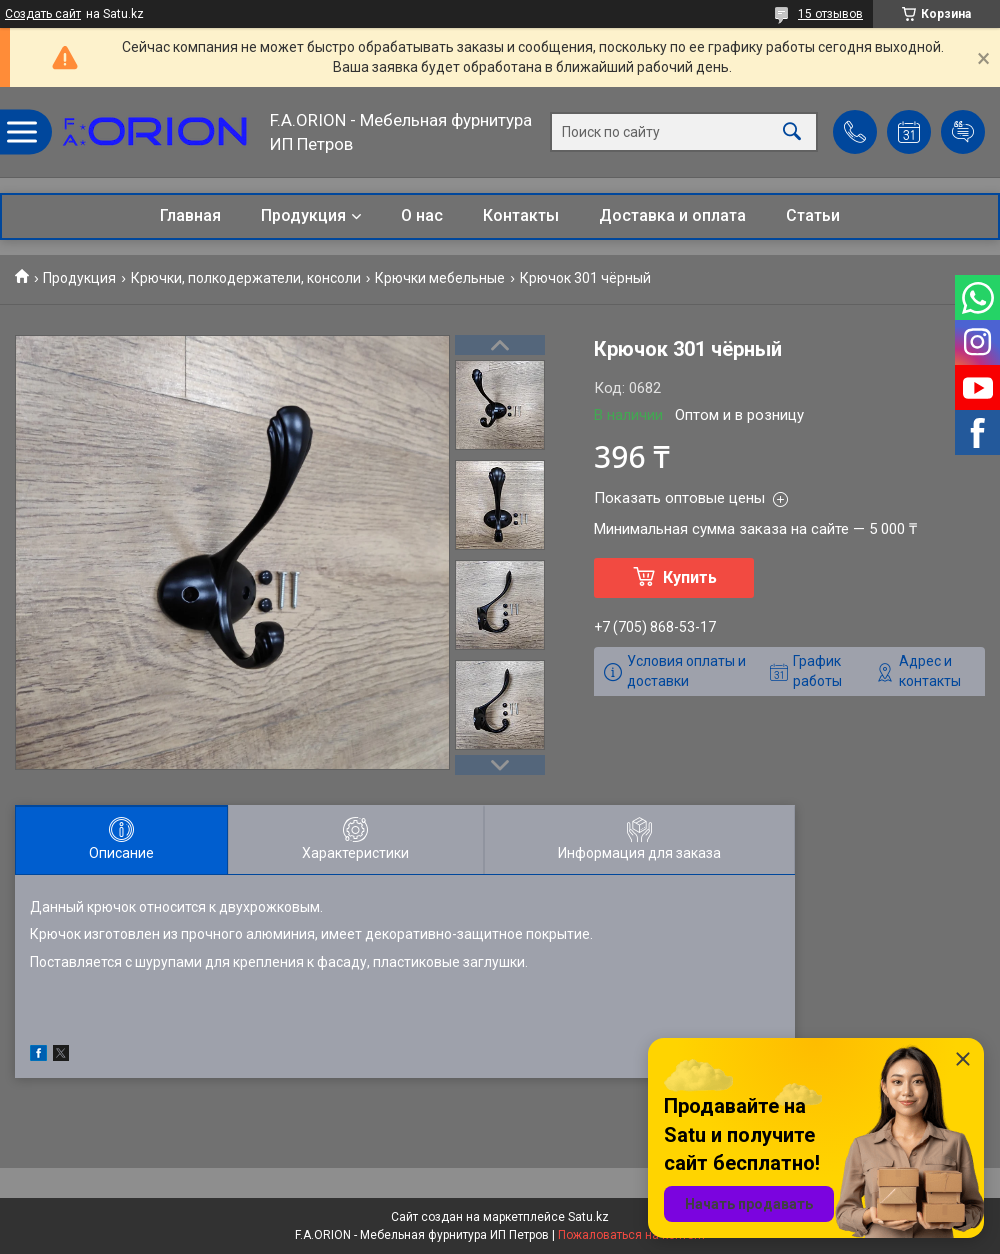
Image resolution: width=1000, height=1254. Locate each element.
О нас (422, 215)
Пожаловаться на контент (632, 1235)
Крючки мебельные (440, 278)
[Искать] (792, 132)
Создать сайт (43, 14)
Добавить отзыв (963, 132)
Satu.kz (588, 1217)
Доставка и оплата (672, 215)
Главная (190, 215)
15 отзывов (830, 14)
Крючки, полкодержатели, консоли (246, 278)
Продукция (303, 215)
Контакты (521, 215)
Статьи (813, 215)
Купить (690, 577)
